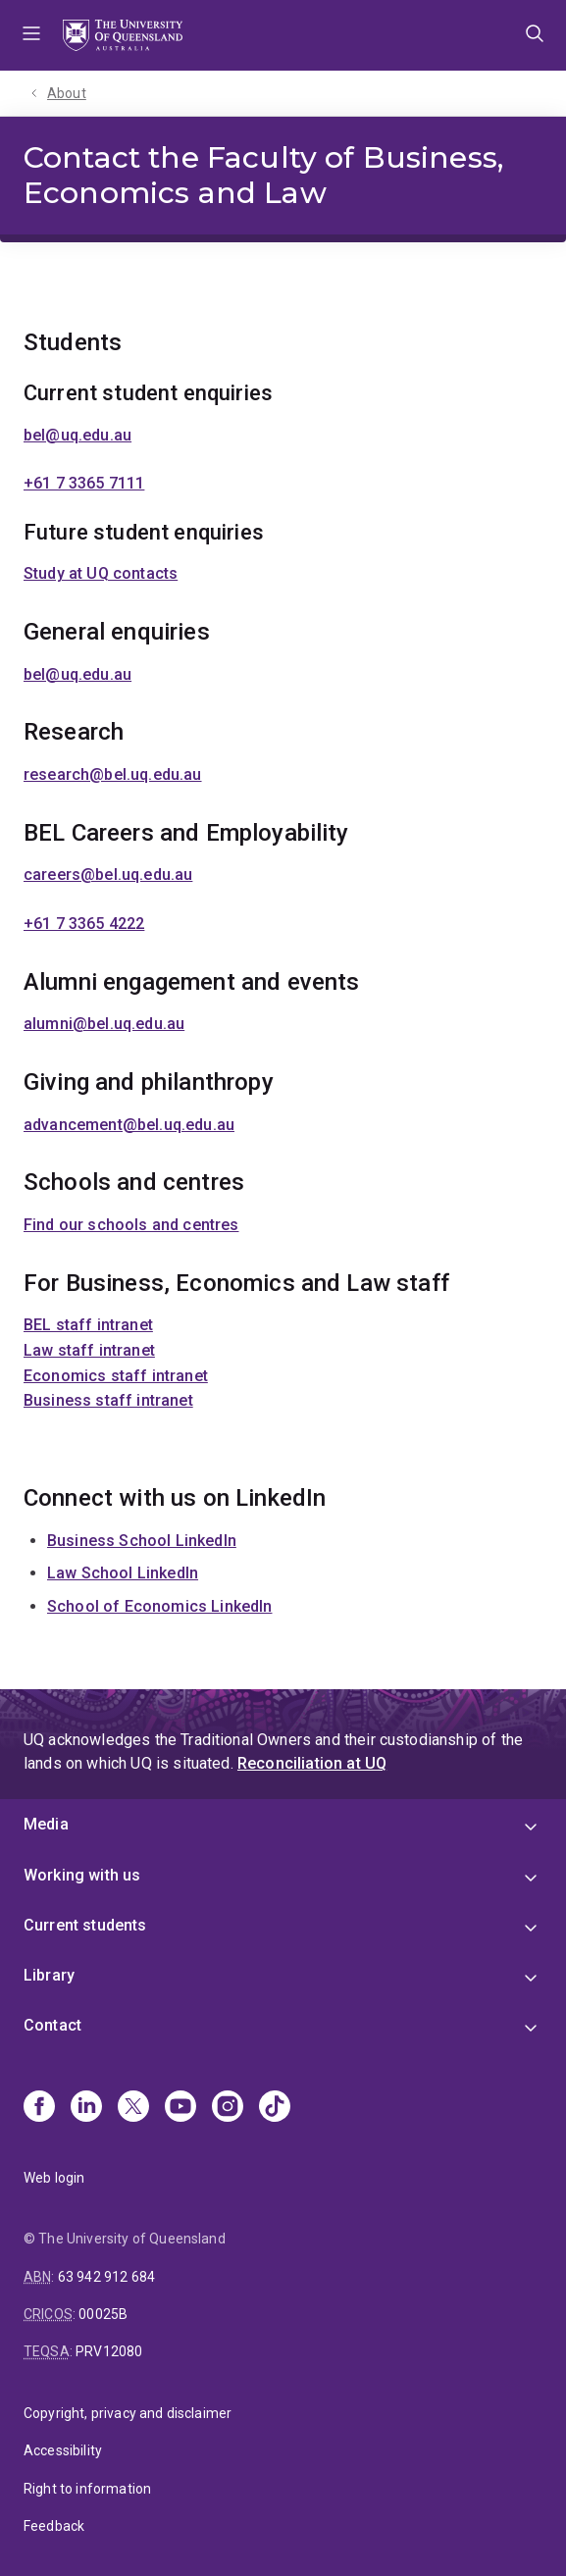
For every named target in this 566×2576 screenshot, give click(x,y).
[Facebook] (39, 2108)
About (66, 93)
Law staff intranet (89, 1350)
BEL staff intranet (88, 1324)
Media (46, 1824)
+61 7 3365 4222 (84, 923)
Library (49, 1975)
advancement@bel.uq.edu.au (129, 1124)
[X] (133, 2108)
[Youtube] (180, 2108)
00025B (103, 2314)
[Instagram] (227, 2108)
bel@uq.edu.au (77, 435)
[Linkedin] (86, 2108)
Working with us (82, 1875)
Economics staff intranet (116, 1375)
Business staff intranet (108, 1400)
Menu (31, 35)
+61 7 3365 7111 (84, 483)
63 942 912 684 (106, 2277)
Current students (85, 1925)
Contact (52, 2025)
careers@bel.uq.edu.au (108, 874)
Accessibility (63, 2450)
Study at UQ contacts (101, 573)
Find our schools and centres (131, 1224)
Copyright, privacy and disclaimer (128, 2413)
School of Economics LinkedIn (159, 1606)
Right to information (87, 2489)
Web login (54, 2178)
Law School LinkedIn (122, 1573)
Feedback (54, 2526)
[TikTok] (274, 2108)
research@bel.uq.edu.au (113, 774)
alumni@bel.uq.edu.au (104, 1023)
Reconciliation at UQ (311, 1763)
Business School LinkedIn (141, 1540)
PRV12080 (109, 2351)
